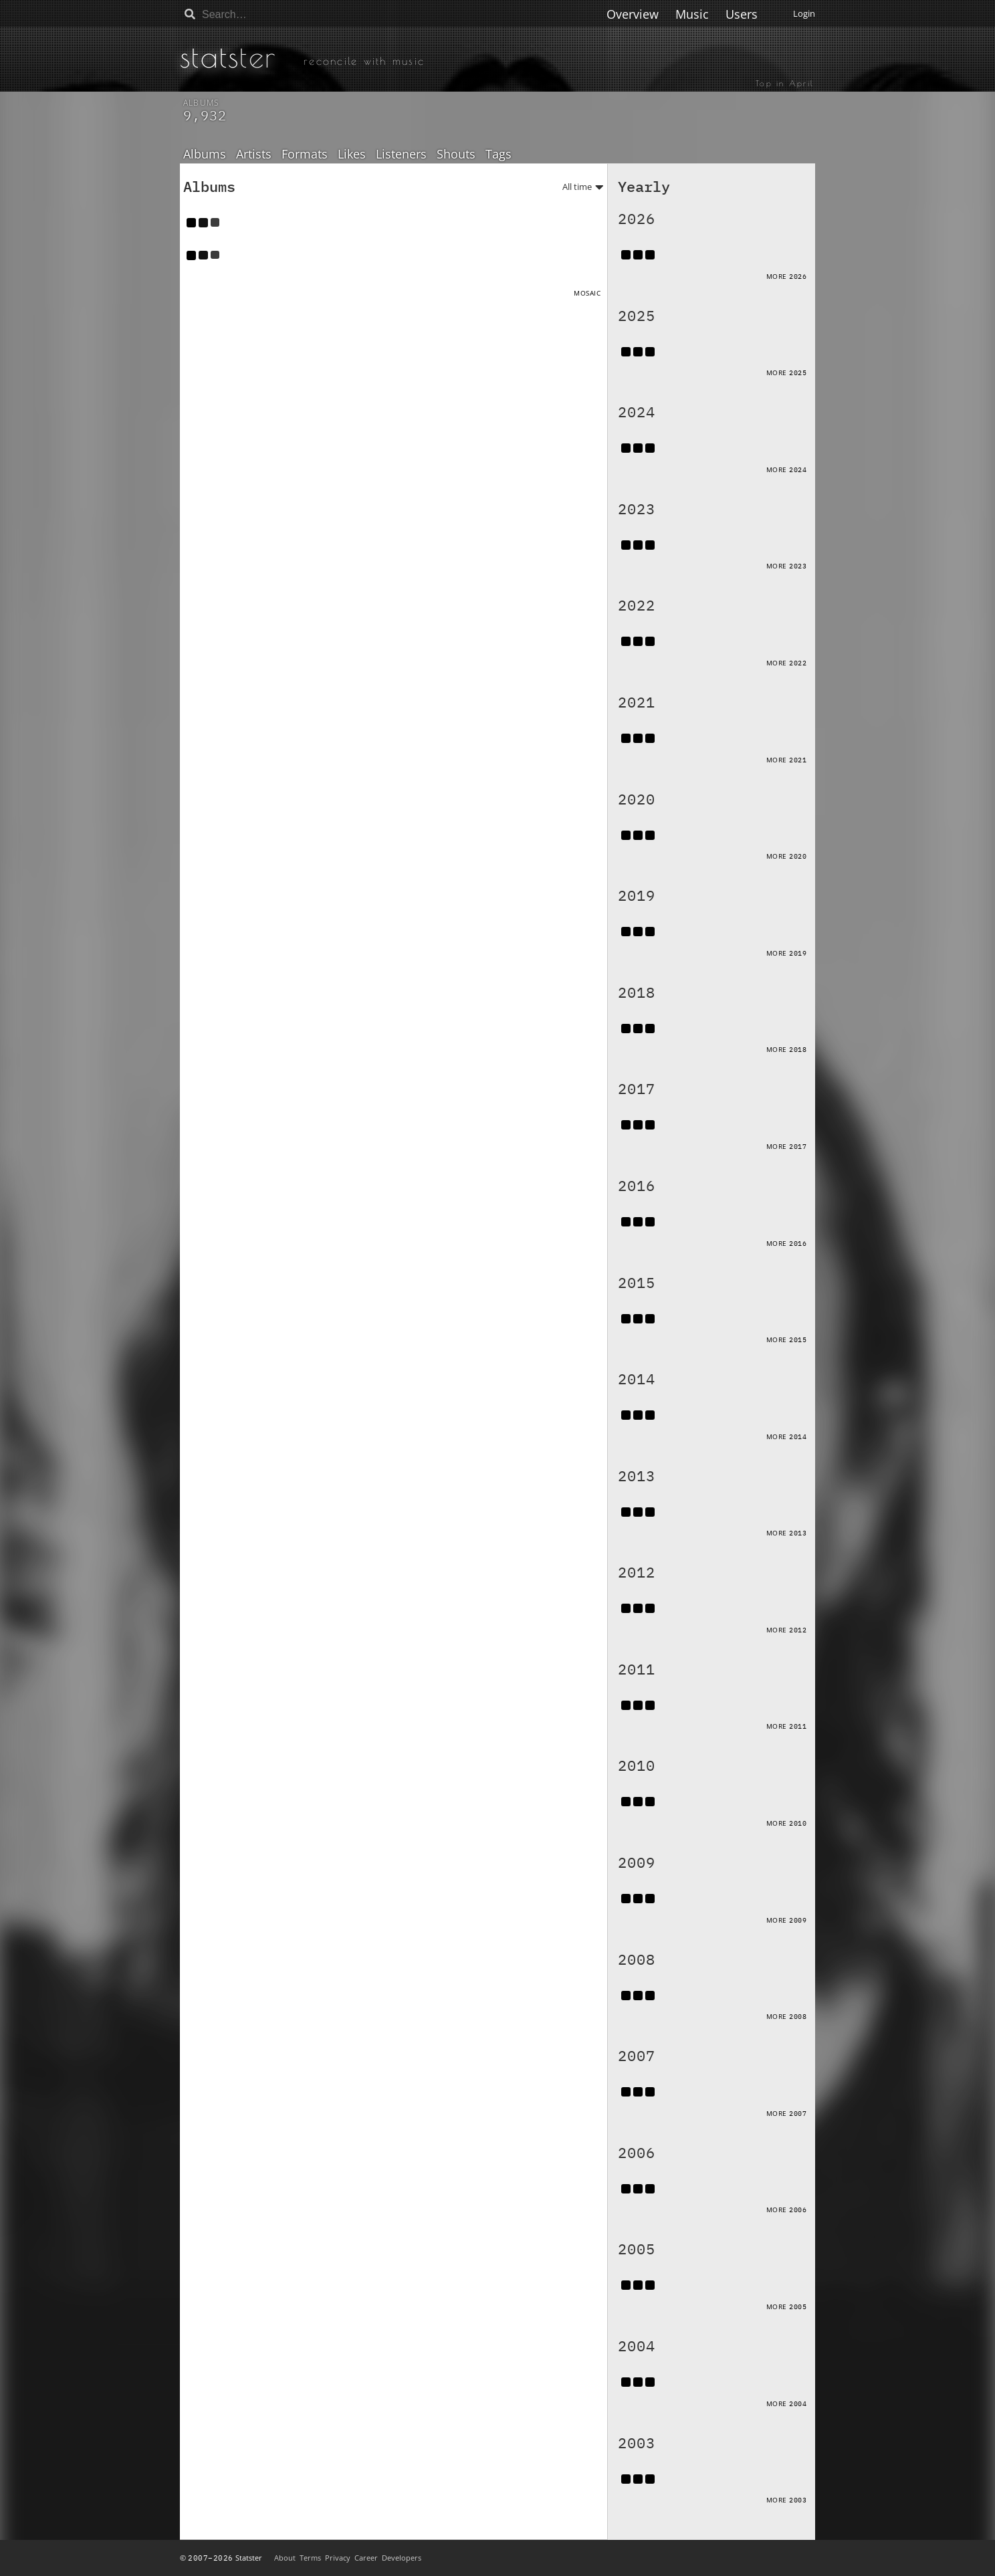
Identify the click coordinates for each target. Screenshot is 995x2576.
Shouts (456, 154)
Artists (253, 154)
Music (692, 14)
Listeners (401, 154)
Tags (498, 154)
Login (804, 13)
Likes (352, 154)
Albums (204, 154)
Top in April (785, 83)
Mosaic (587, 293)
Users (742, 14)
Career (366, 2558)
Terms (310, 2558)
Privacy (337, 2558)
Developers (401, 2558)
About (285, 2558)
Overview (632, 14)
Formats (305, 154)
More (786, 276)
